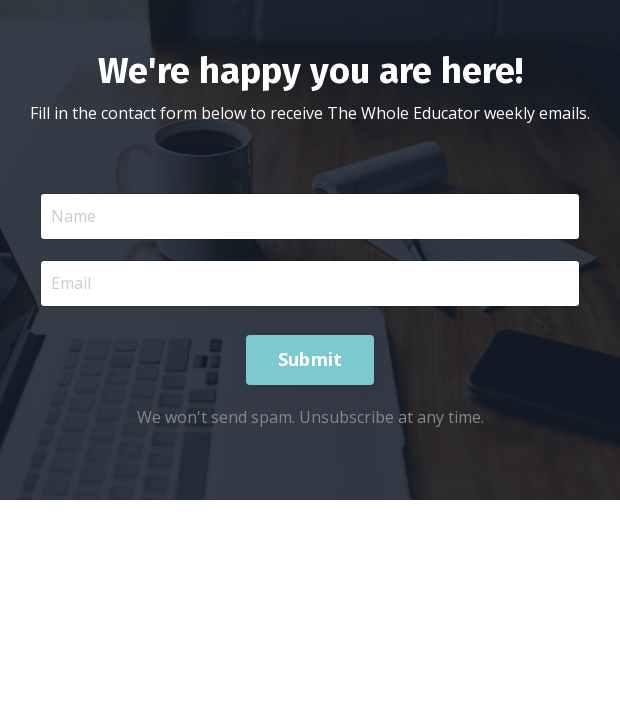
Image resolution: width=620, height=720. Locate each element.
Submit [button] (310, 359)
